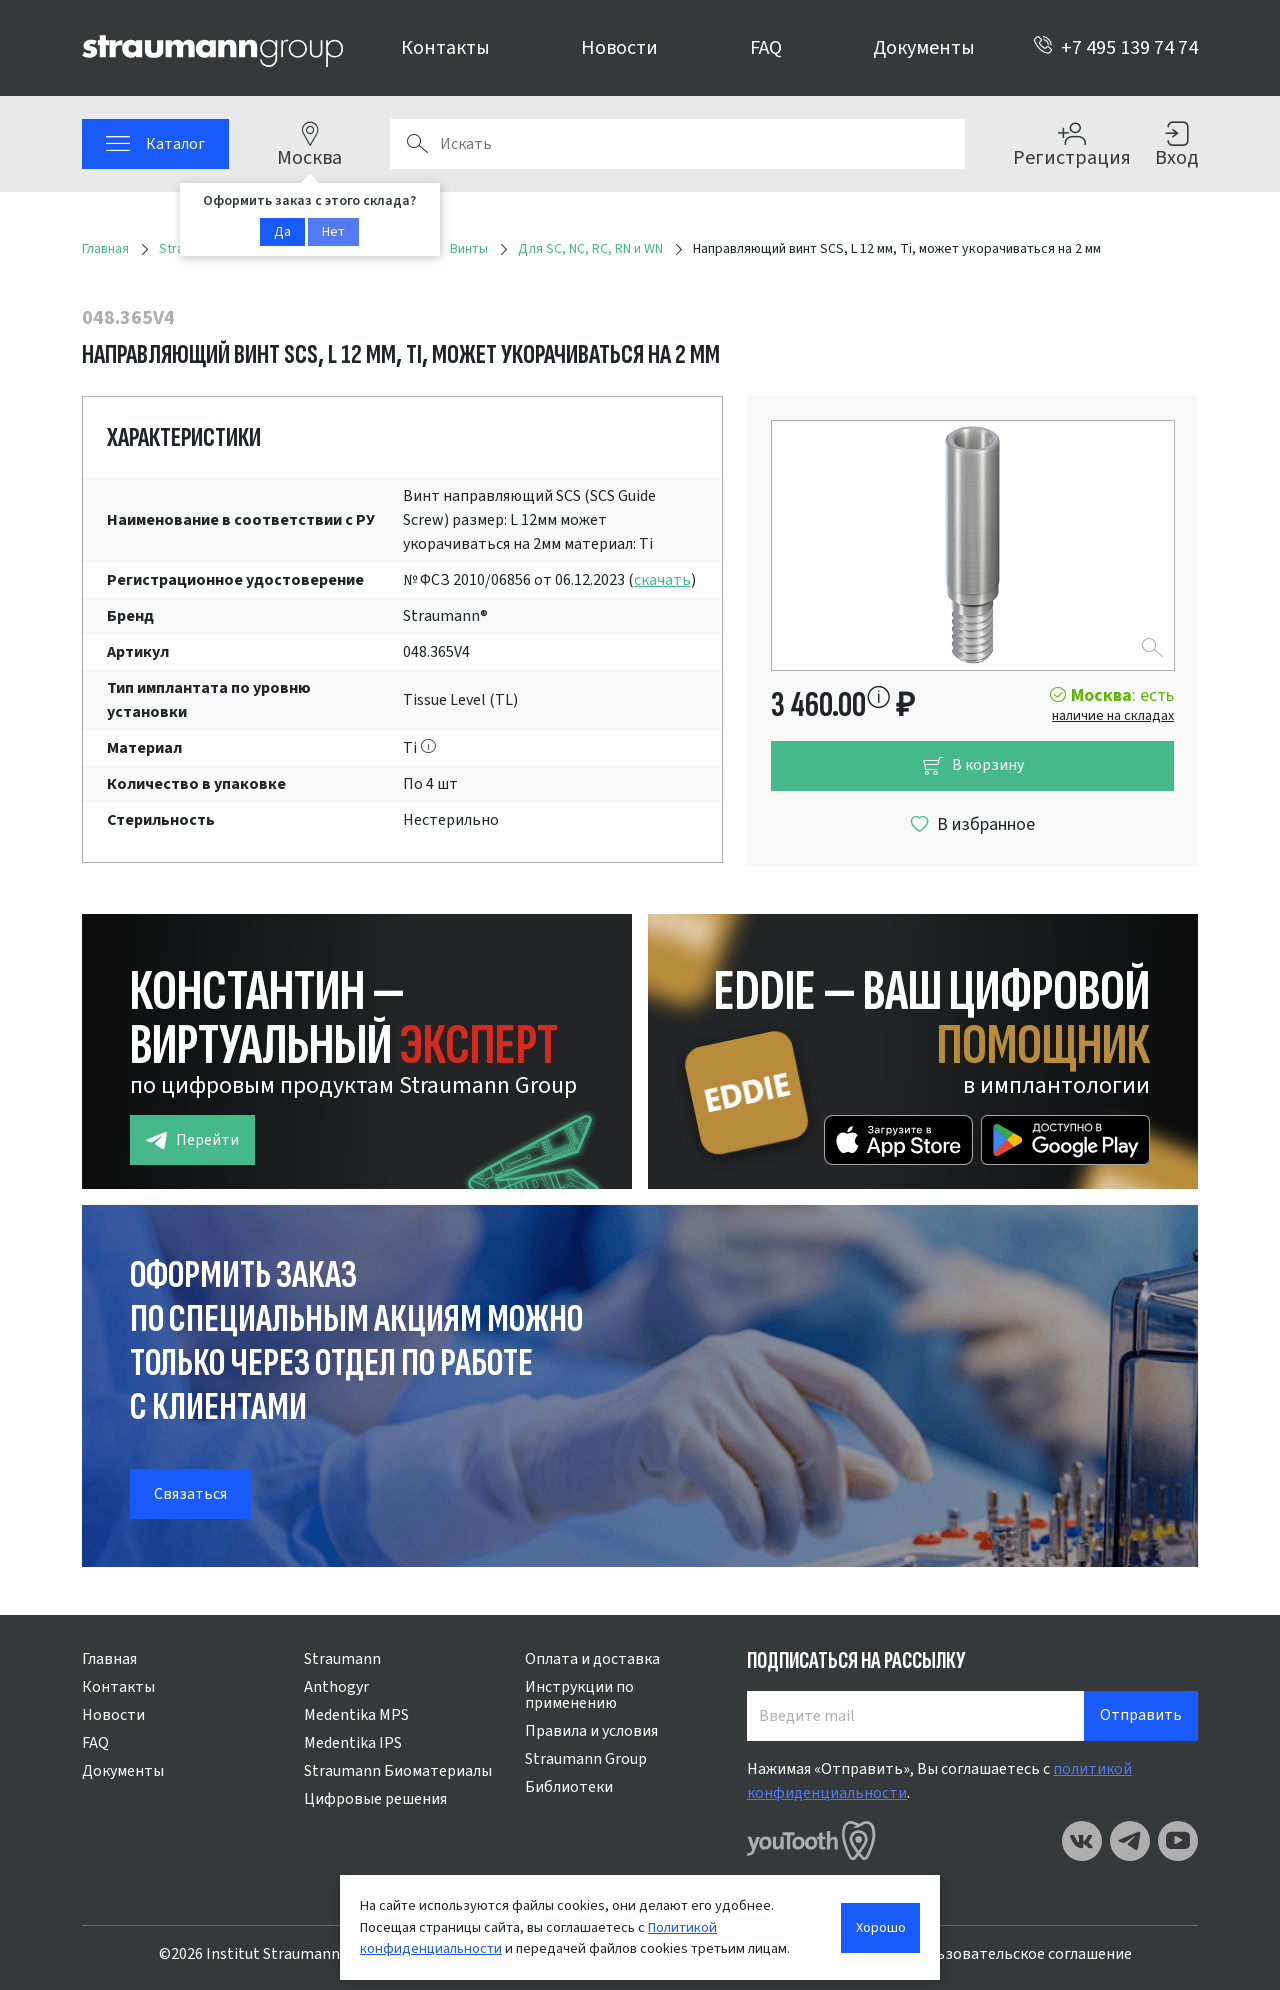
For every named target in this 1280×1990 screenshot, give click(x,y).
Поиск (417, 144)
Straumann (342, 1659)
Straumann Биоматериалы (398, 1771)
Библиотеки (569, 1787)
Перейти (192, 1140)
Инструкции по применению (579, 1695)
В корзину (973, 765)
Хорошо (881, 1927)
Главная (109, 1659)
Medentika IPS (353, 1743)
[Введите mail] (916, 1716)
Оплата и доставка (592, 1659)
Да (282, 232)
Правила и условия (591, 1731)
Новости (619, 48)
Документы (924, 48)
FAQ (766, 48)
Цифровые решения (375, 1799)
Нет (333, 232)
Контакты (445, 48)
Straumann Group (586, 1759)
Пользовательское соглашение (1020, 1954)
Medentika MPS (356, 1715)
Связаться (190, 1494)
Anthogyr (336, 1687)
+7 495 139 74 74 (1115, 48)
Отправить (1141, 1715)
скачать (662, 580)
